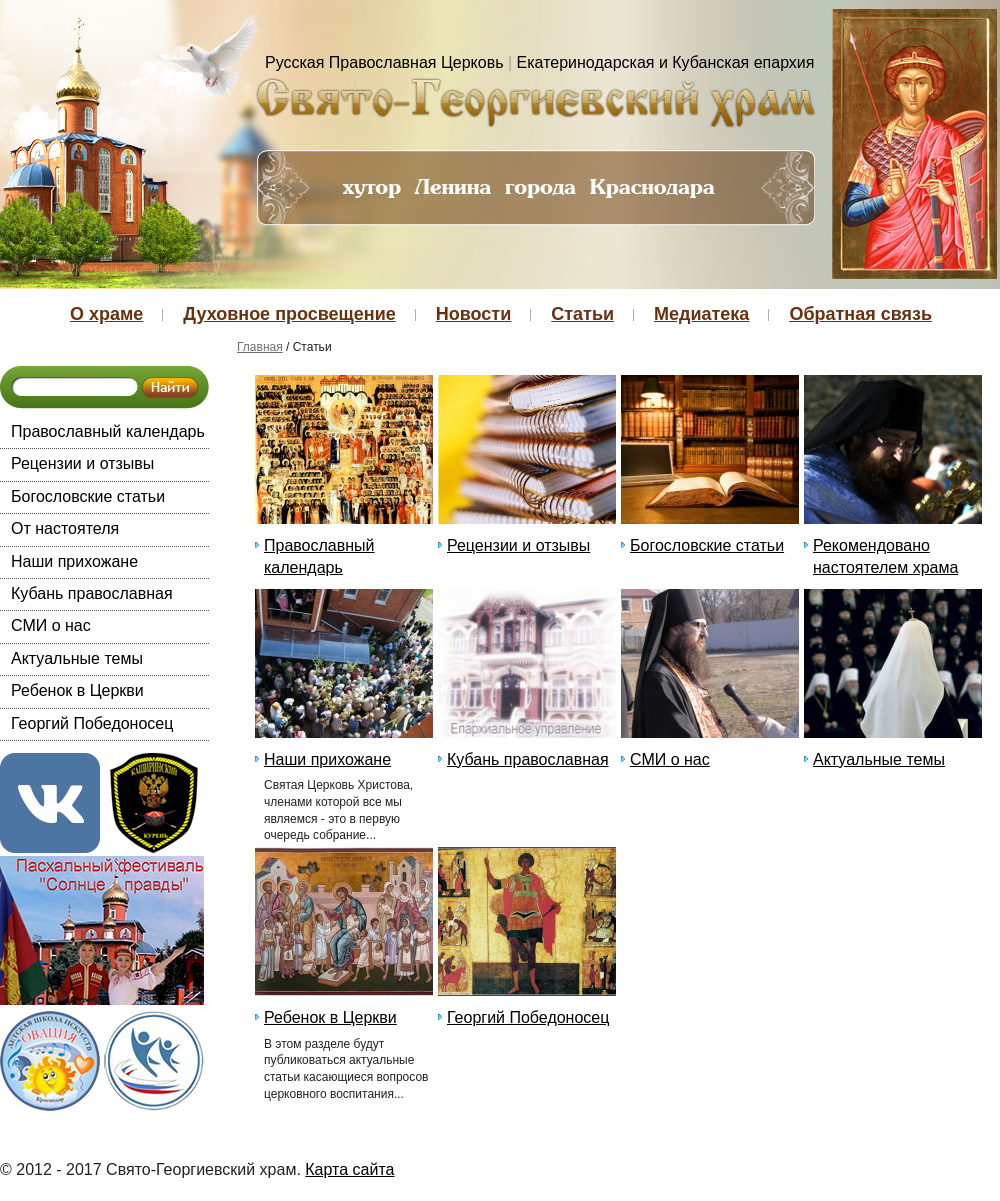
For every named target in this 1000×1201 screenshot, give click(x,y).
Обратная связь (860, 314)
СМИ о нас (51, 625)
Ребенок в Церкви (77, 690)
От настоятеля (65, 528)
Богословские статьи (88, 496)
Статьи (582, 314)
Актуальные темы (77, 658)
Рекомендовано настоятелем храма (885, 556)
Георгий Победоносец (92, 723)
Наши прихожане (74, 561)
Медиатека (701, 314)
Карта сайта (349, 1169)
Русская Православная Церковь (384, 62)
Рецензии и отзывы (82, 463)
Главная (260, 347)
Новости (473, 314)
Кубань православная (92, 593)
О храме (106, 314)
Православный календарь (108, 431)
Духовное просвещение (289, 314)
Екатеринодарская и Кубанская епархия (666, 62)
